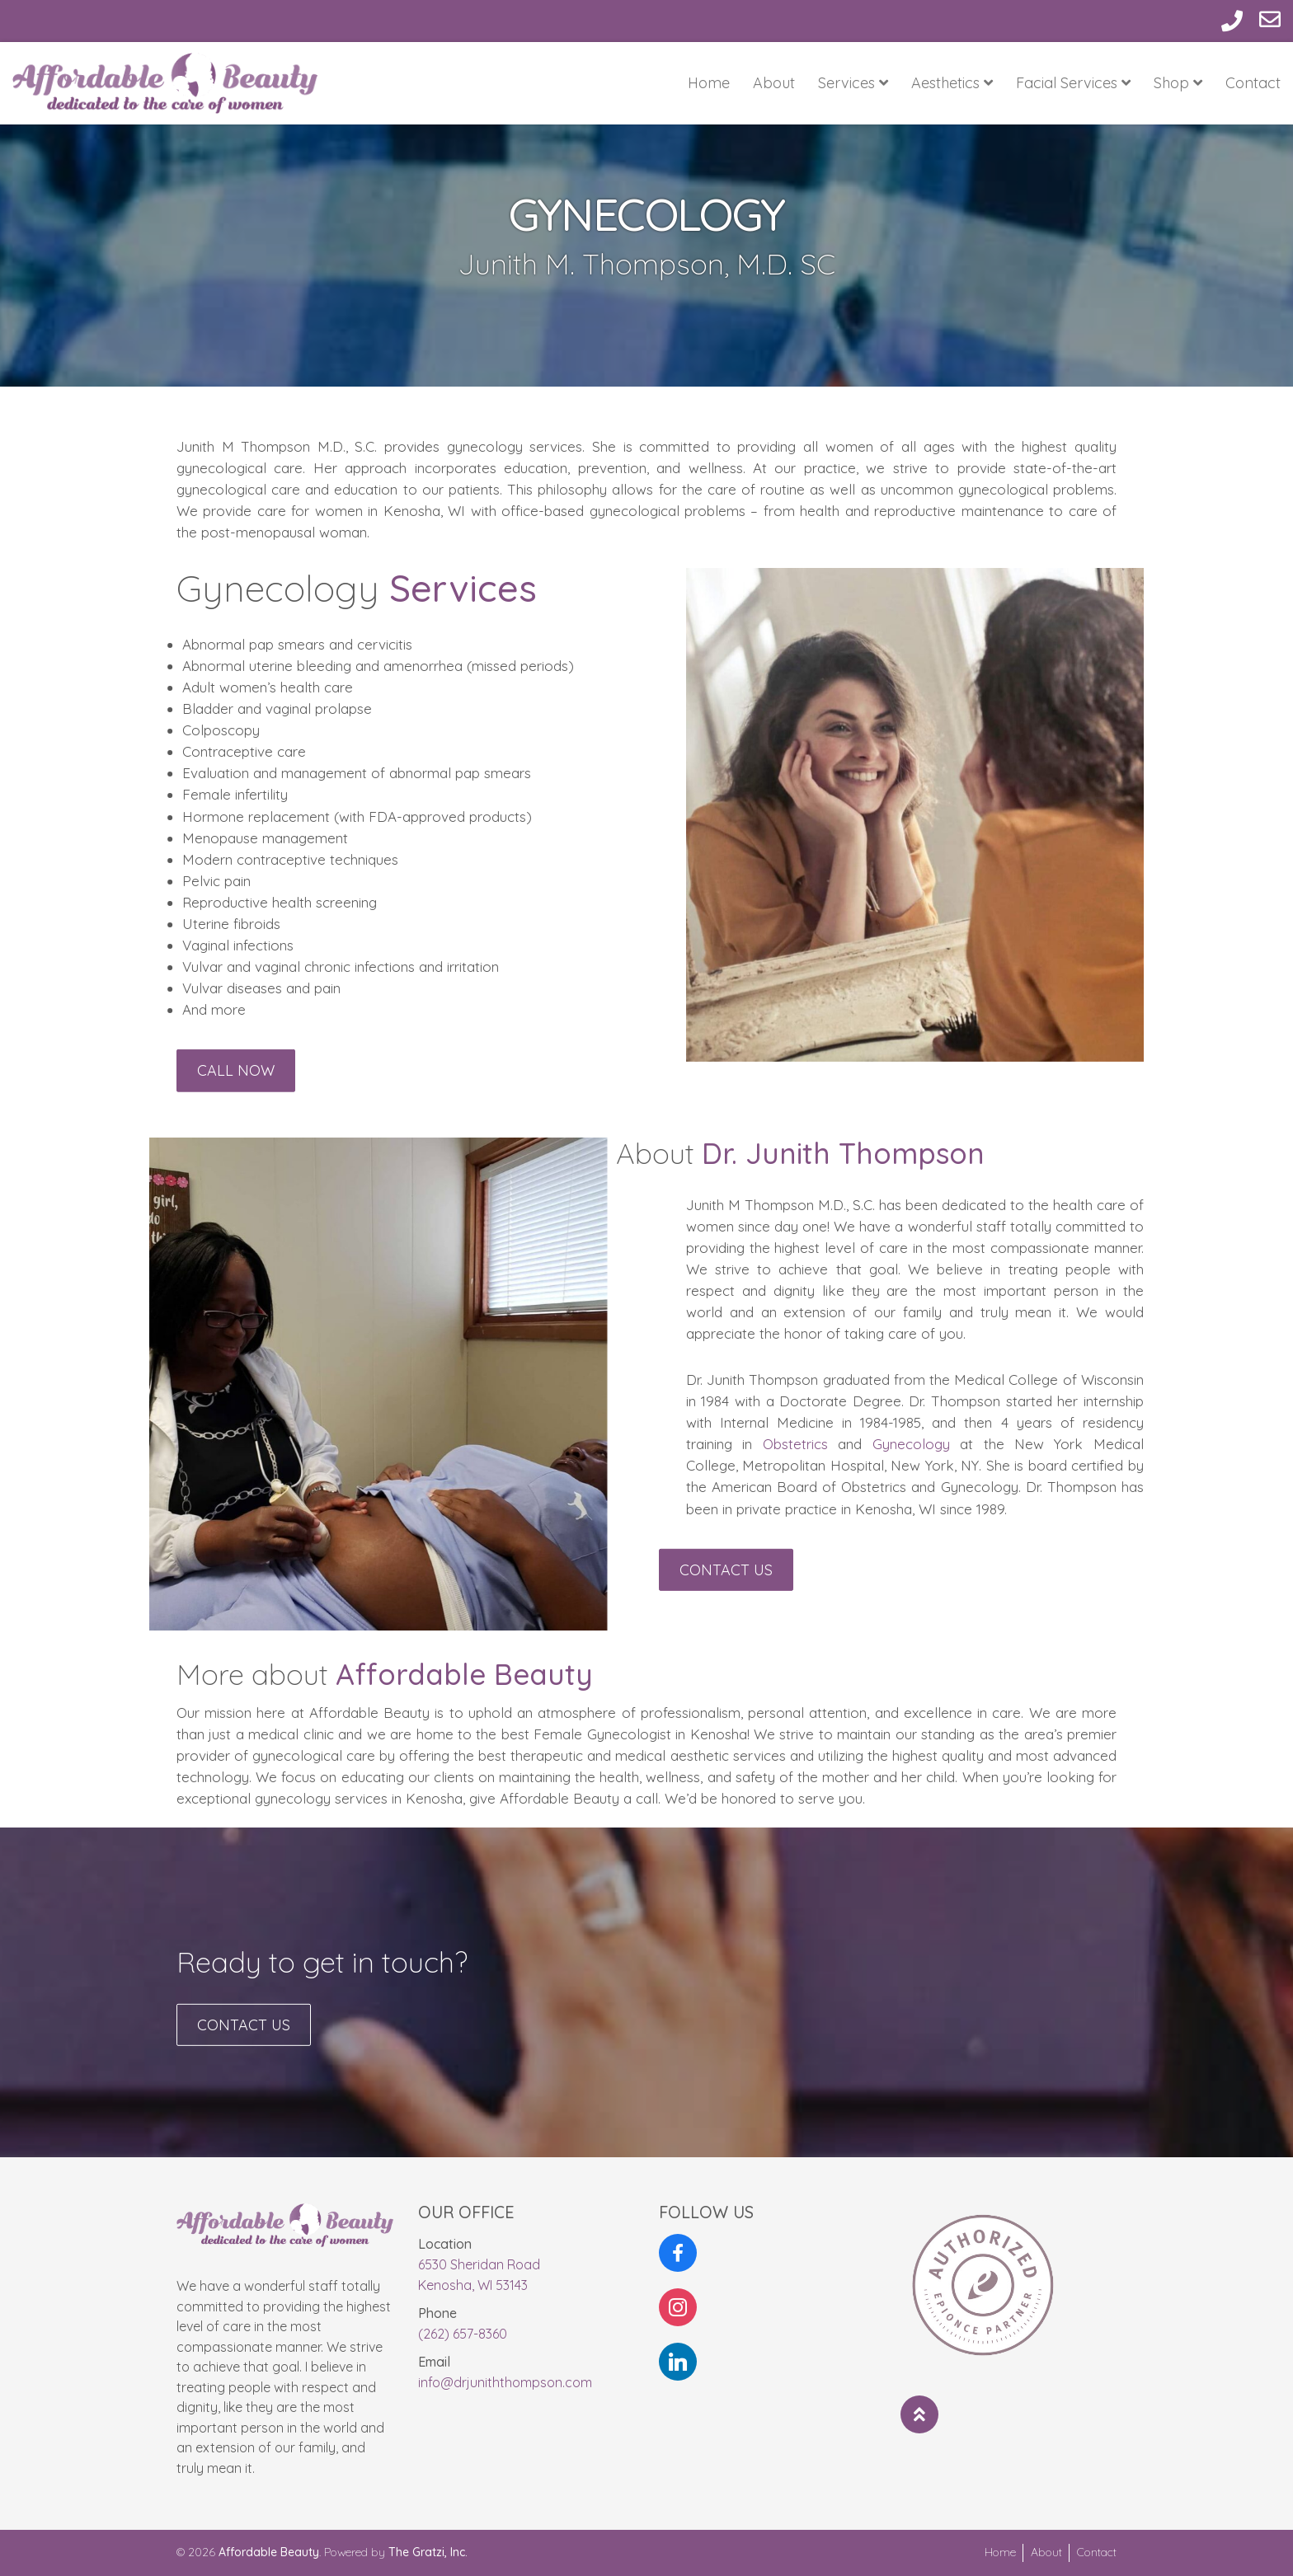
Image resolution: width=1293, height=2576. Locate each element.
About (774, 82)
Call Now (236, 1090)
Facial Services (1073, 82)
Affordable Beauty (269, 2552)
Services (853, 82)
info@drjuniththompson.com (505, 2382)
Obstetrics (961, 1443)
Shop (1178, 82)
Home (709, 82)
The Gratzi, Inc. (428, 2552)
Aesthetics (952, 82)
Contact (1253, 82)
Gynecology (1078, 1443)
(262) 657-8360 (462, 2333)
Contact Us (726, 1588)
